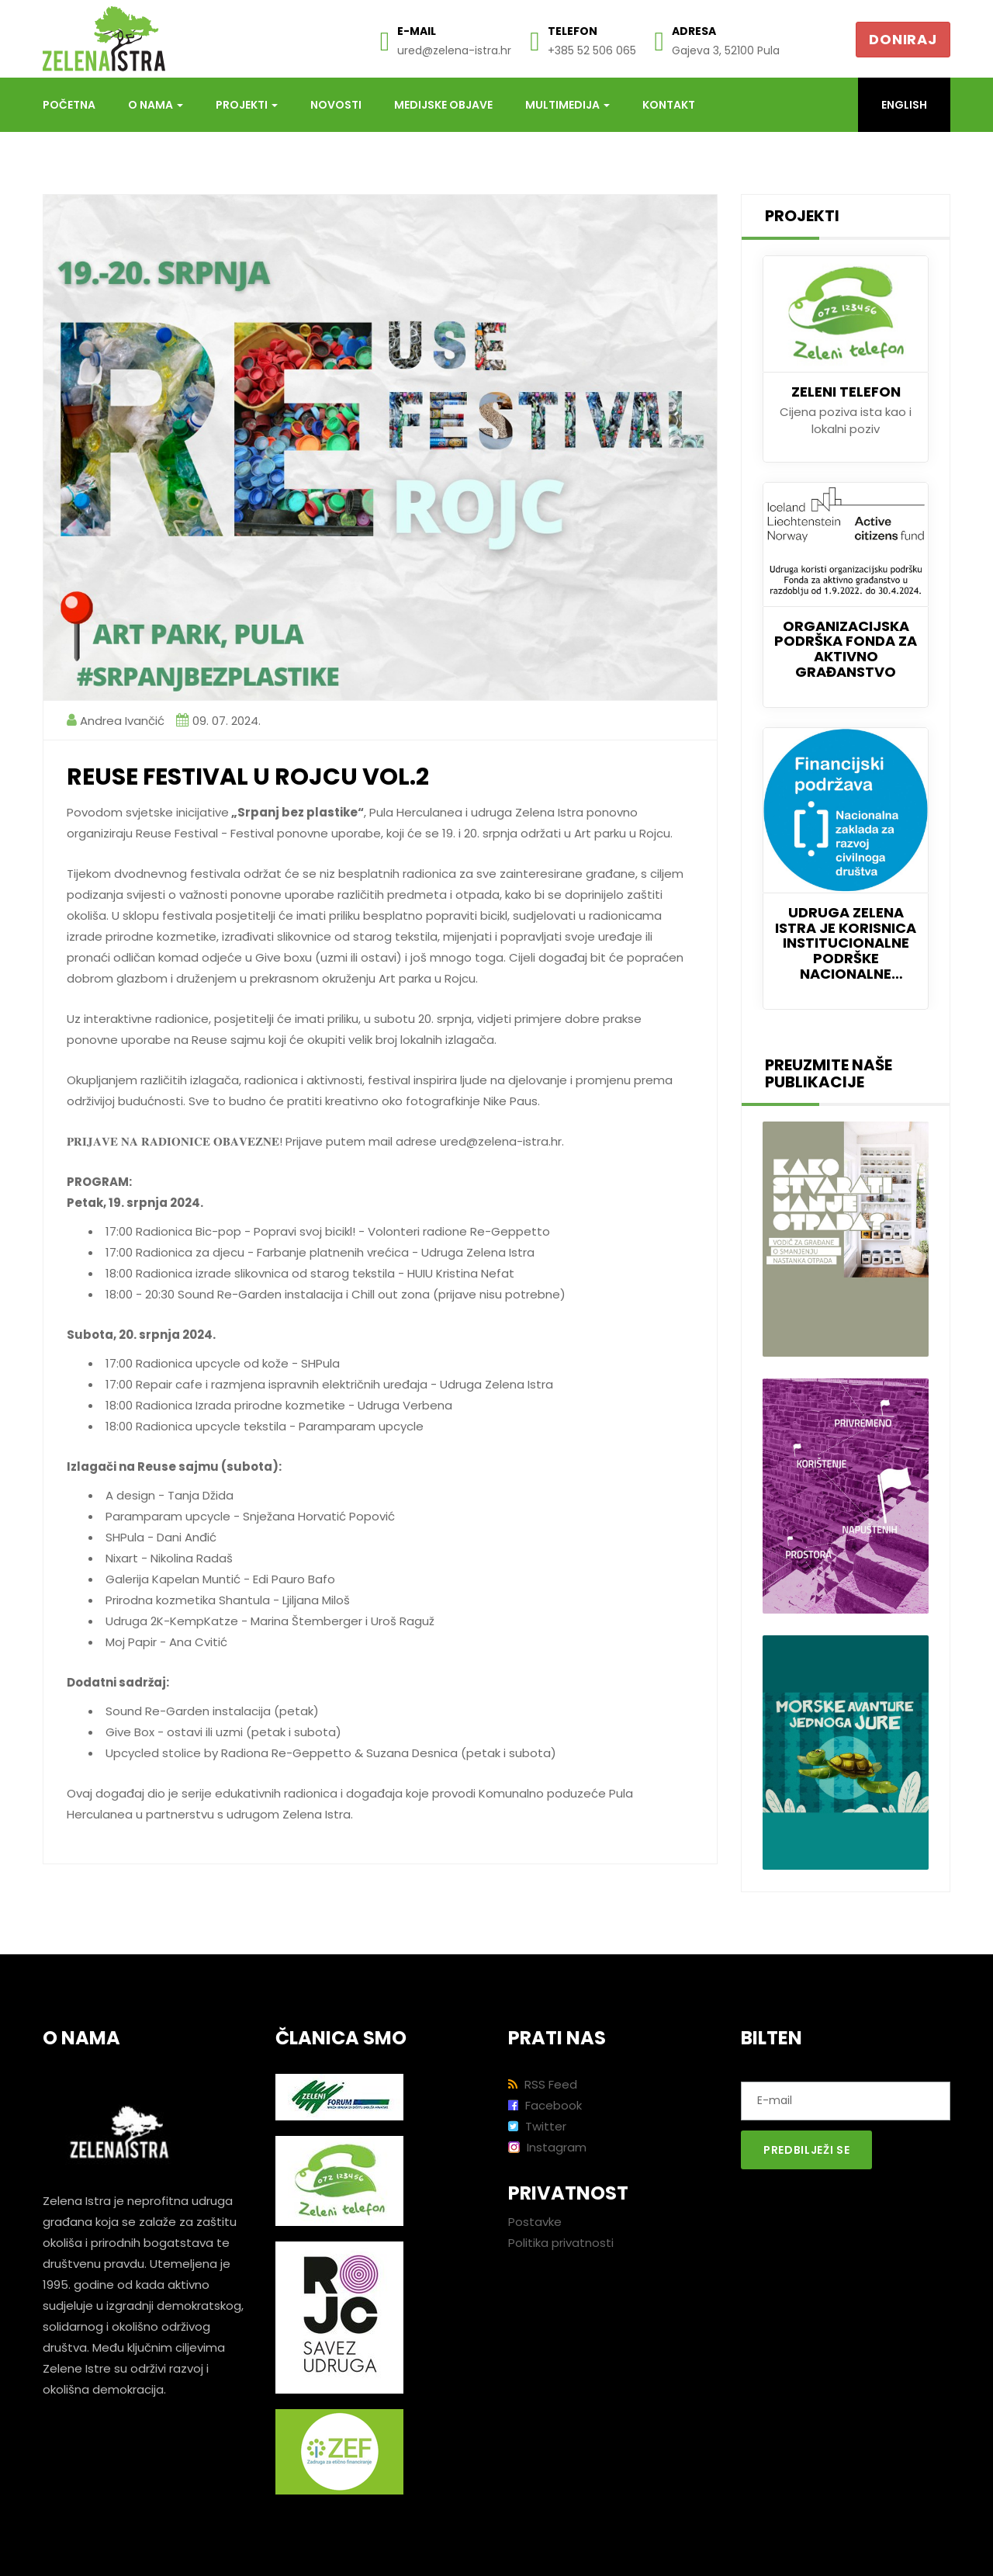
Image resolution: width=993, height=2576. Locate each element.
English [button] (904, 105)
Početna (69, 105)
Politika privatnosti (561, 2242)
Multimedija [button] (567, 105)
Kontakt (668, 105)
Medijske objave (443, 105)
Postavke (535, 2222)
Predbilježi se (806, 2150)
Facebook (545, 2105)
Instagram (547, 2147)
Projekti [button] (247, 105)
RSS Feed (542, 2084)
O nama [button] (155, 105)
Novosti (336, 105)
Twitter (537, 2126)
